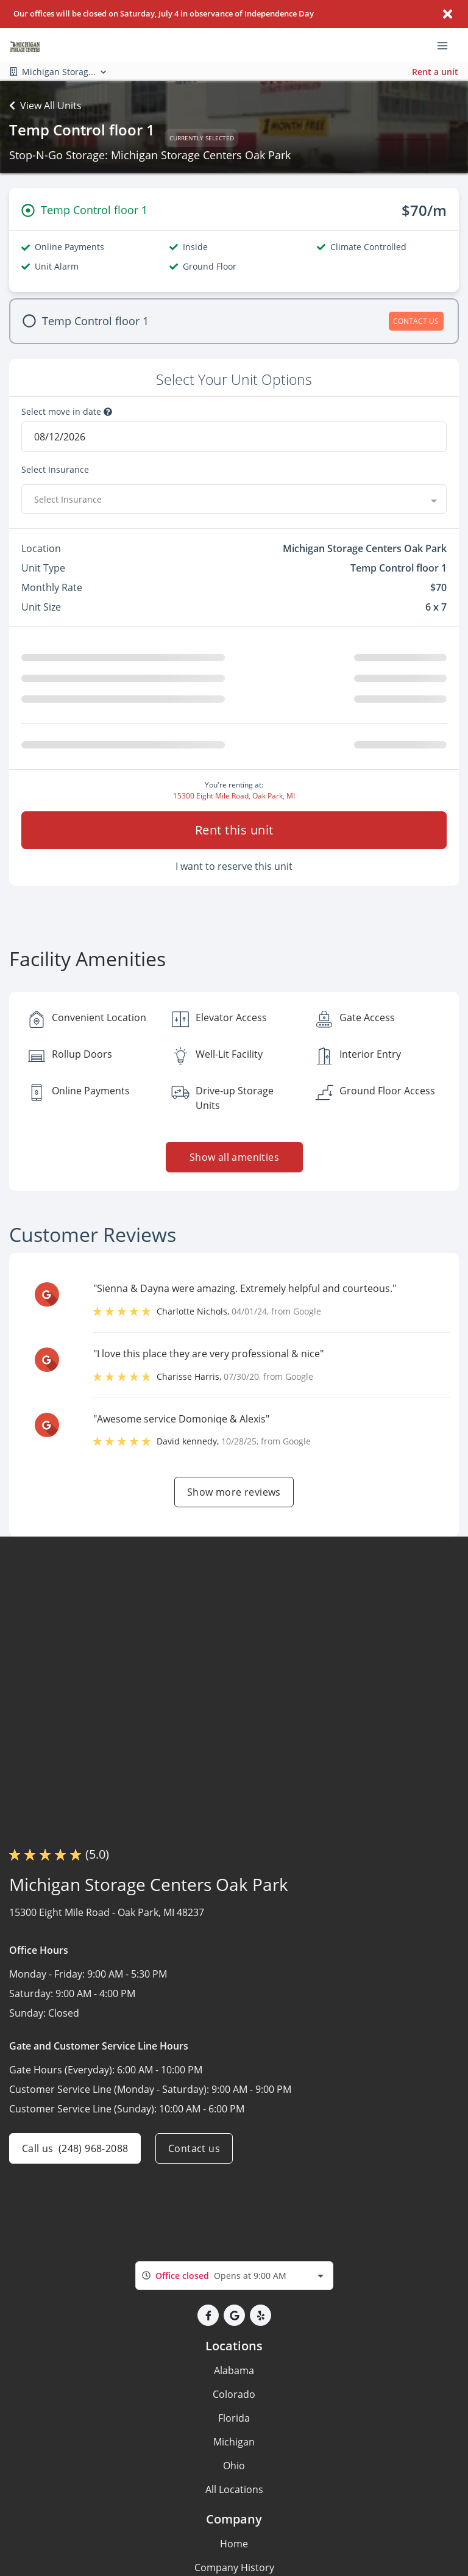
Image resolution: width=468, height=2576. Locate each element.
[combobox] (234, 499)
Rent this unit (234, 830)
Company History (234, 2567)
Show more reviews (234, 1492)
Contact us (194, 2148)
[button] (208, 2315)
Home (234, 2543)
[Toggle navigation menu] (447, 45)
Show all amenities (233, 1157)
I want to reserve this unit (234, 866)
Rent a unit (435, 71)
